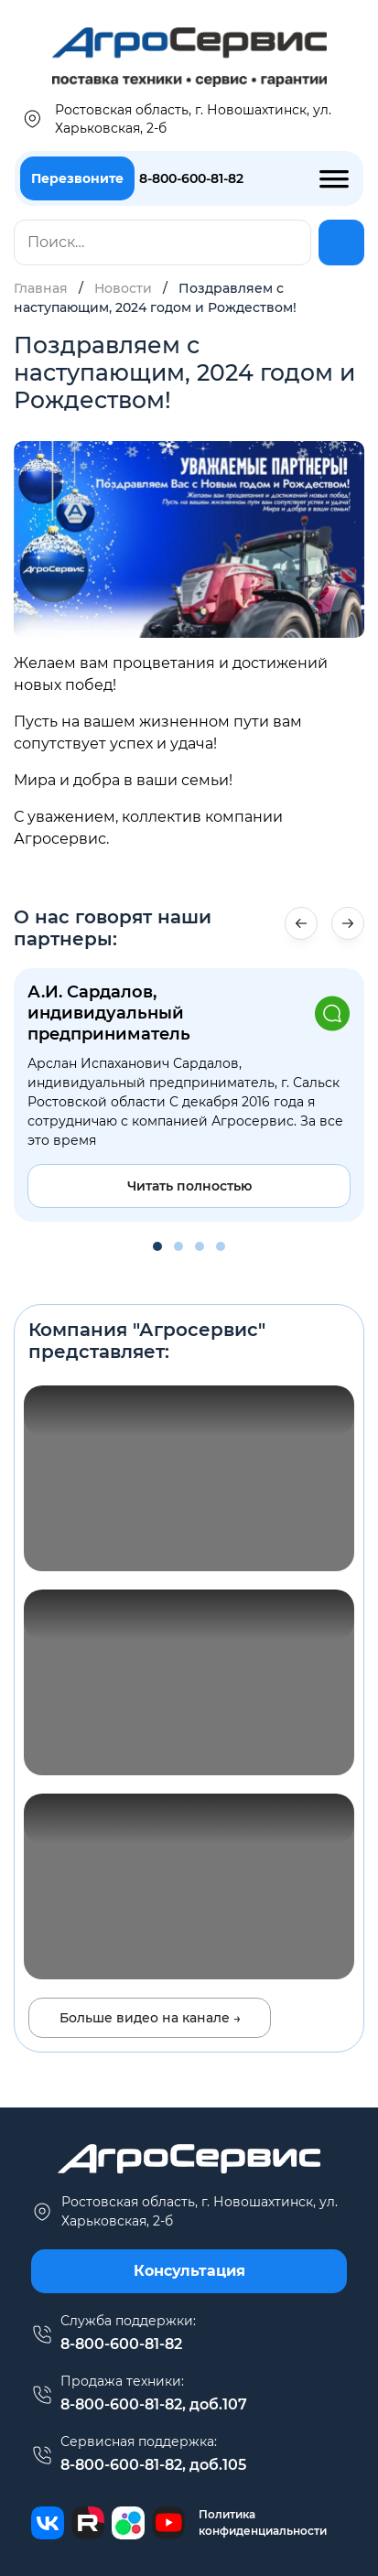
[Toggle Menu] (334, 177)
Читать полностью (189, 1186)
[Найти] (341, 242)
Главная (41, 288)
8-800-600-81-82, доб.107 (153, 2404)
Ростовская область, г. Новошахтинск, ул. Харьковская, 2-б (176, 119)
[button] (347, 923)
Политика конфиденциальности (263, 2522)
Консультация (189, 2271)
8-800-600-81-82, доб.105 (153, 2465)
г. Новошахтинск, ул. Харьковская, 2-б (184, 2211)
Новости (123, 288)
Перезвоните (77, 178)
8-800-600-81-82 (191, 178)
